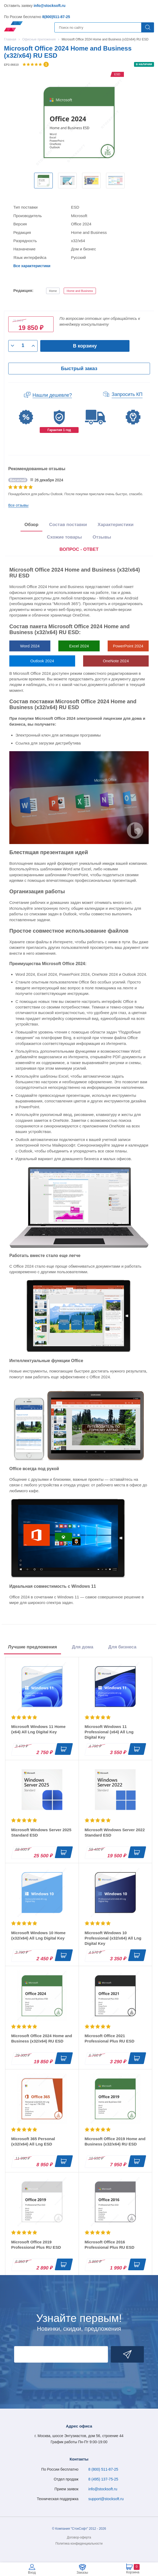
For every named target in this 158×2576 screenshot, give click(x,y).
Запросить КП (127, 394)
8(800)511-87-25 (56, 17)
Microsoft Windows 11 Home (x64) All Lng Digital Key (38, 1729)
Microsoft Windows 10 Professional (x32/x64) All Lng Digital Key (113, 1938)
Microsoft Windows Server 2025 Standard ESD (41, 1832)
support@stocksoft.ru (106, 2499)
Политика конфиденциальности (79, 2543)
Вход (32, 2572)
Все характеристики (31, 266)
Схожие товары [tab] (64, 537)
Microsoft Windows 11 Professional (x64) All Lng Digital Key (109, 1731)
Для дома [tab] (82, 1646)
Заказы (82, 2572)
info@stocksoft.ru (49, 5)
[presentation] (79, 550)
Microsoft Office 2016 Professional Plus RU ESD (110, 2245)
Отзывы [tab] (101, 537)
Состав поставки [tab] (68, 524)
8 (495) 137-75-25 (103, 2479)
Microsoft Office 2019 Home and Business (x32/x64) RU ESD (115, 2141)
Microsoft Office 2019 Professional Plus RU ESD (36, 2245)
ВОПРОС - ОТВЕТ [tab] (79, 549)
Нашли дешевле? (52, 395)
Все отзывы (18, 505)
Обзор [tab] (31, 524)
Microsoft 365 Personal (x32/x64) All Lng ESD (33, 2141)
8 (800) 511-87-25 (103, 2469)
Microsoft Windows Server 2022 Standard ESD (115, 1832)
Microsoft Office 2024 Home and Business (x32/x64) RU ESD (41, 2038)
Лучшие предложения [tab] (32, 1646)
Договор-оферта (79, 2537)
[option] (43, 180)
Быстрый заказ (79, 368)
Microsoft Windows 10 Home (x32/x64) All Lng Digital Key (38, 1935)
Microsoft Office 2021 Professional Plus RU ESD (110, 2038)
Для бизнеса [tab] (122, 1646)
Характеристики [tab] (115, 524)
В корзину (85, 346)
